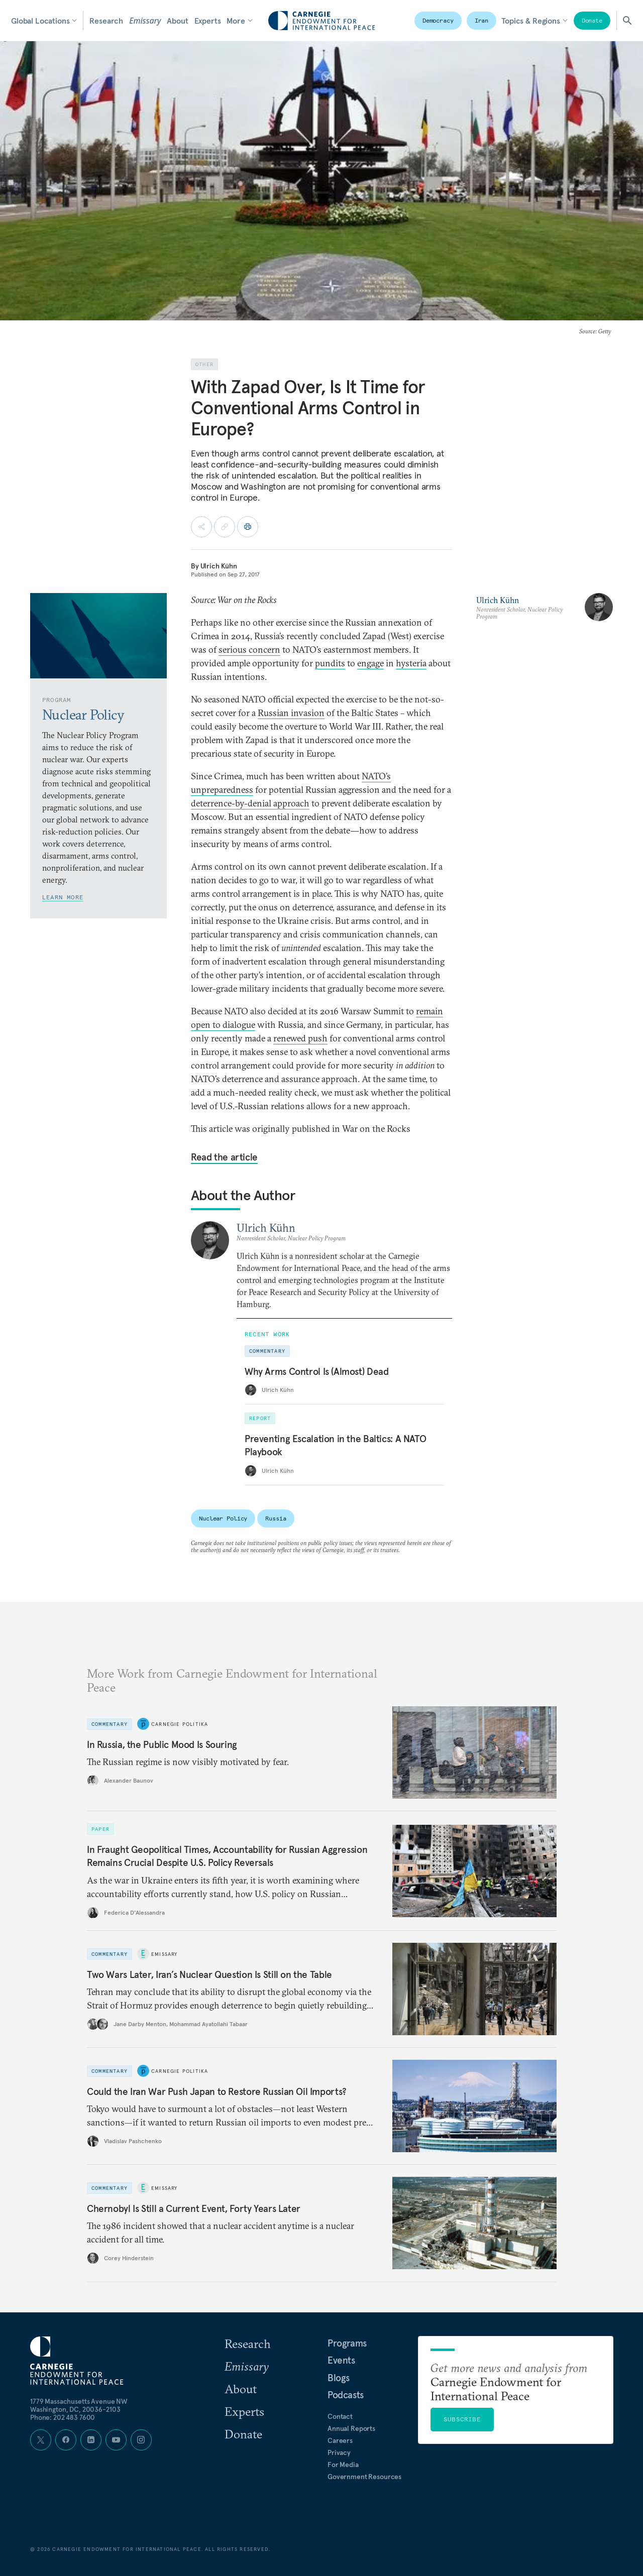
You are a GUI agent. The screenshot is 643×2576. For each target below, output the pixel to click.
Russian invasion (291, 713)
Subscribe (462, 2419)
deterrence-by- (219, 803)
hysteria (411, 663)
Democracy (438, 20)
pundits (330, 663)
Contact (340, 2416)
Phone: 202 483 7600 (62, 2417)
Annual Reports (351, 2428)
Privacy (339, 2452)
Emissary (145, 20)
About (177, 21)
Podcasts (346, 2395)
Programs (347, 2343)
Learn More (62, 897)
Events (341, 2360)
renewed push (300, 1038)
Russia (275, 1518)
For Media (343, 2464)
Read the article (224, 1157)
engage (370, 663)
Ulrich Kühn (218, 565)
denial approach (278, 803)
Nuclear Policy (223, 1518)
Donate (592, 20)
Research (106, 21)
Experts (207, 21)
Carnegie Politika (179, 1724)
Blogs (339, 2378)
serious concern (249, 649)
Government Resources (364, 2476)
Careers (340, 2440)
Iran (482, 20)
